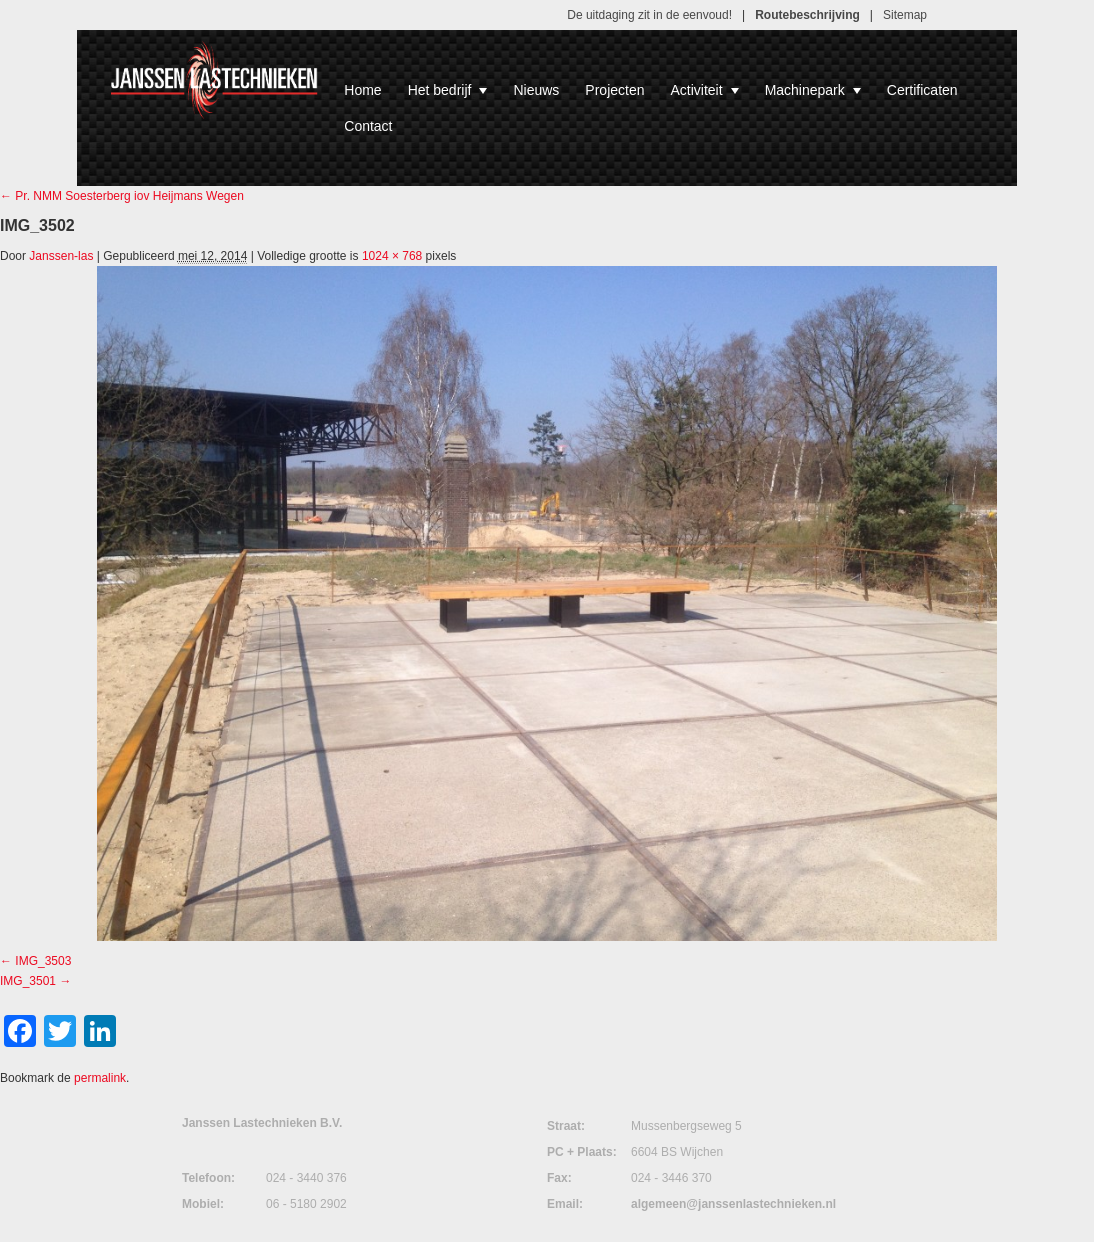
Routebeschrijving (807, 15)
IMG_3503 (43, 961)
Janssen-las (61, 256)
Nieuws (536, 90)
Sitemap (905, 15)
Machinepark (813, 90)
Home (362, 90)
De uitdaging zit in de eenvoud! (649, 15)
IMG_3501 (28, 981)
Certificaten (922, 90)
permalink (100, 1078)
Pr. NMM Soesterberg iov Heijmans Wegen (122, 196)
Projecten (614, 90)
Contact (368, 126)
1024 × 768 (392, 256)
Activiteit (705, 90)
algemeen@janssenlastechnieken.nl (733, 1204)
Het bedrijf (448, 90)
